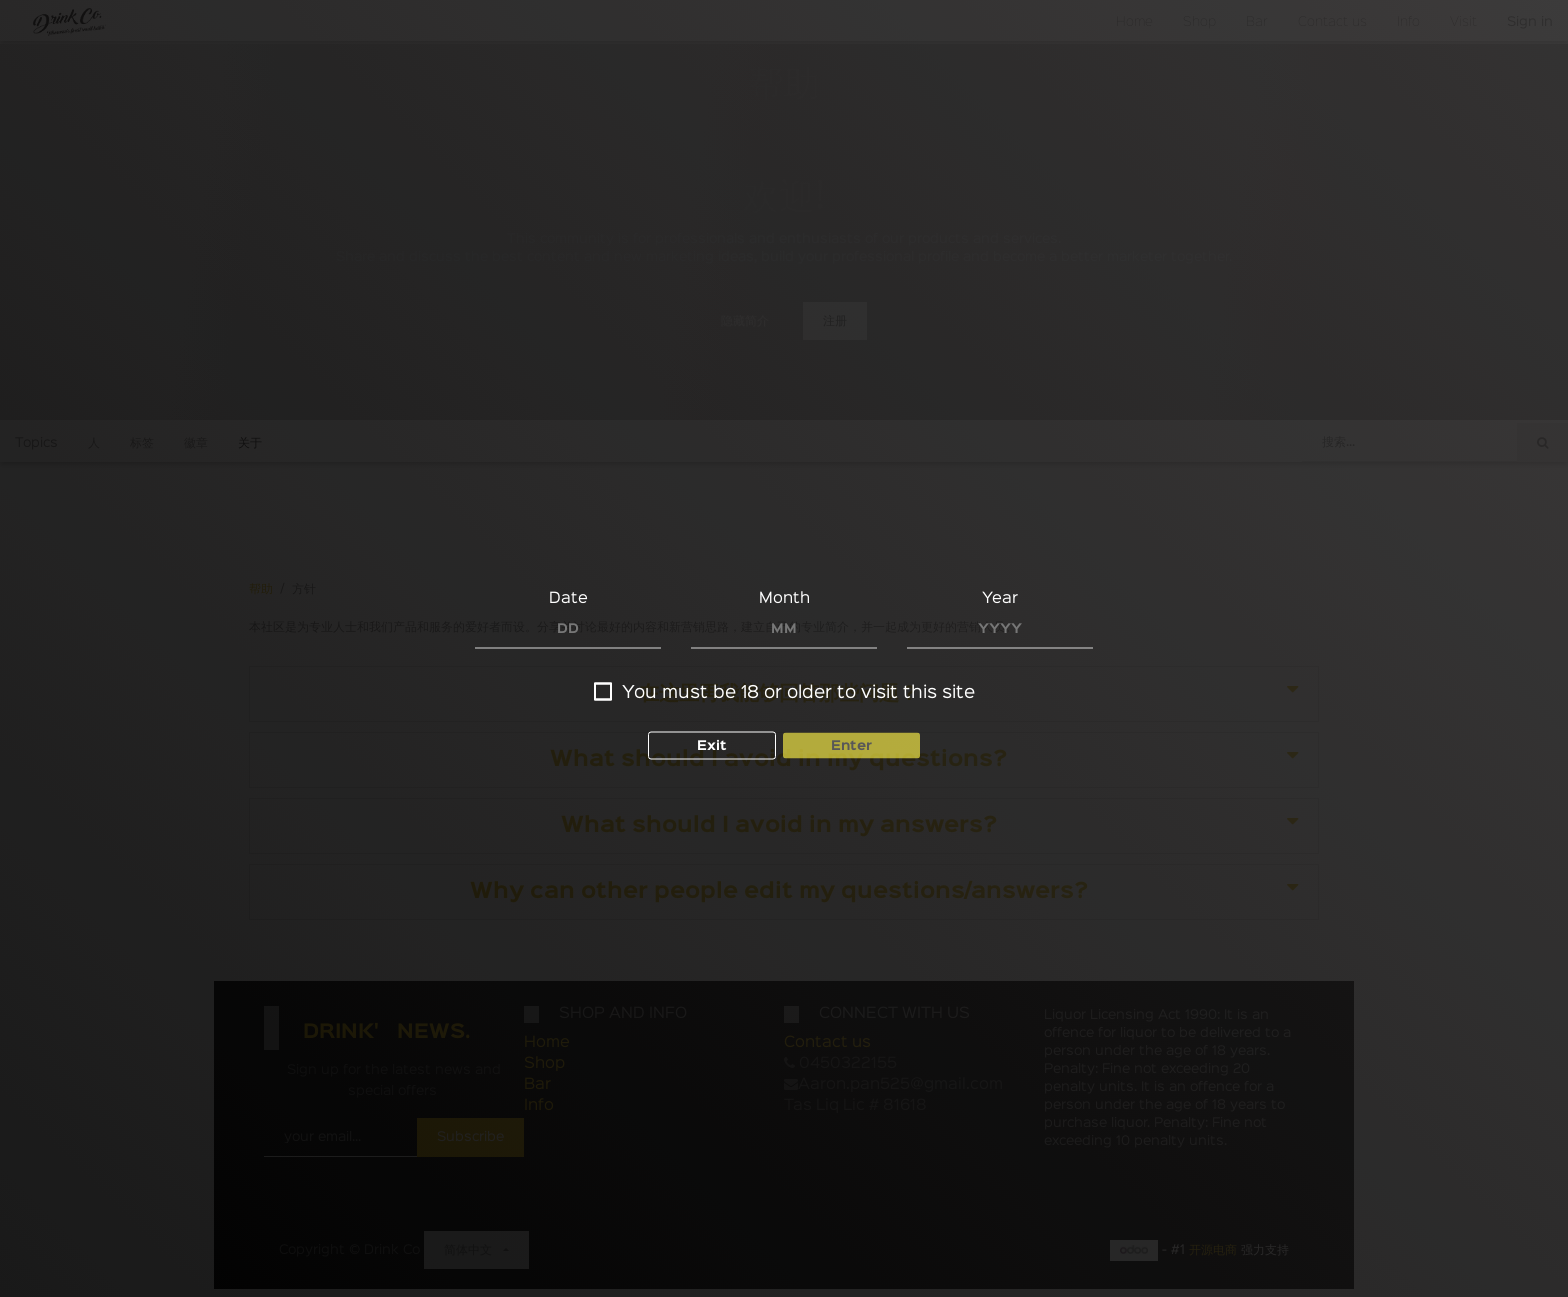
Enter (851, 745)
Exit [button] (712, 745)
